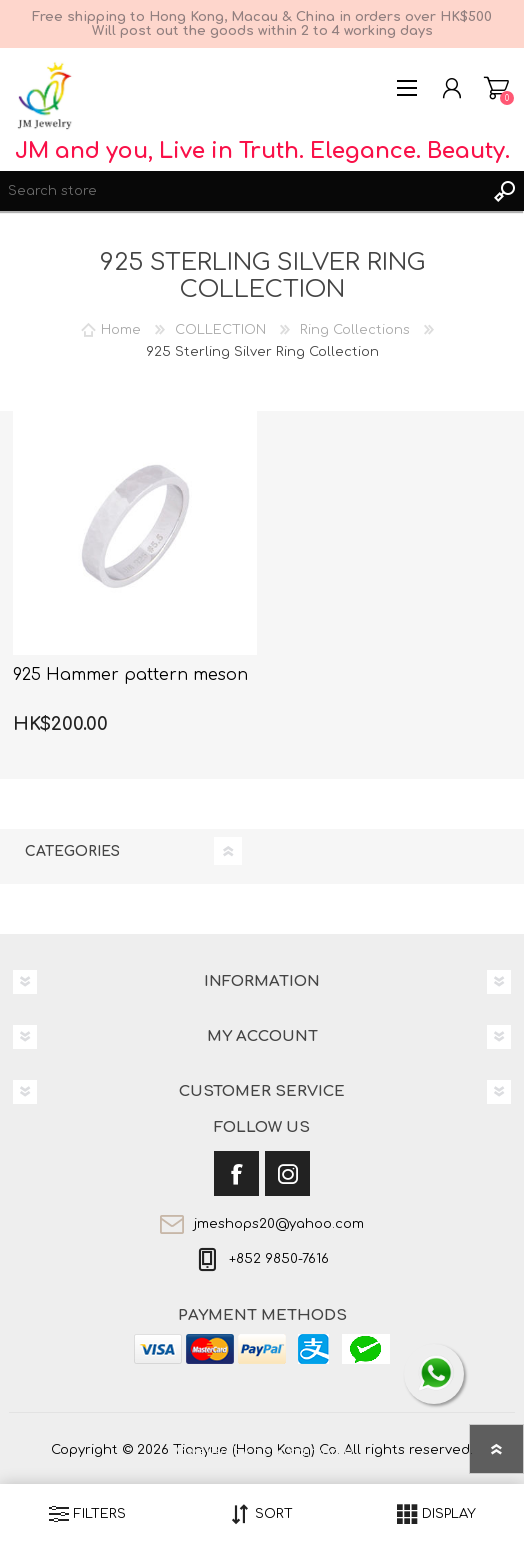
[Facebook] (236, 1173)
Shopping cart (496, 88)
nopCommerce (303, 1452)
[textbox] (242, 191)
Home (121, 330)
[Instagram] (287, 1173)
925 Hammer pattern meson (130, 675)
